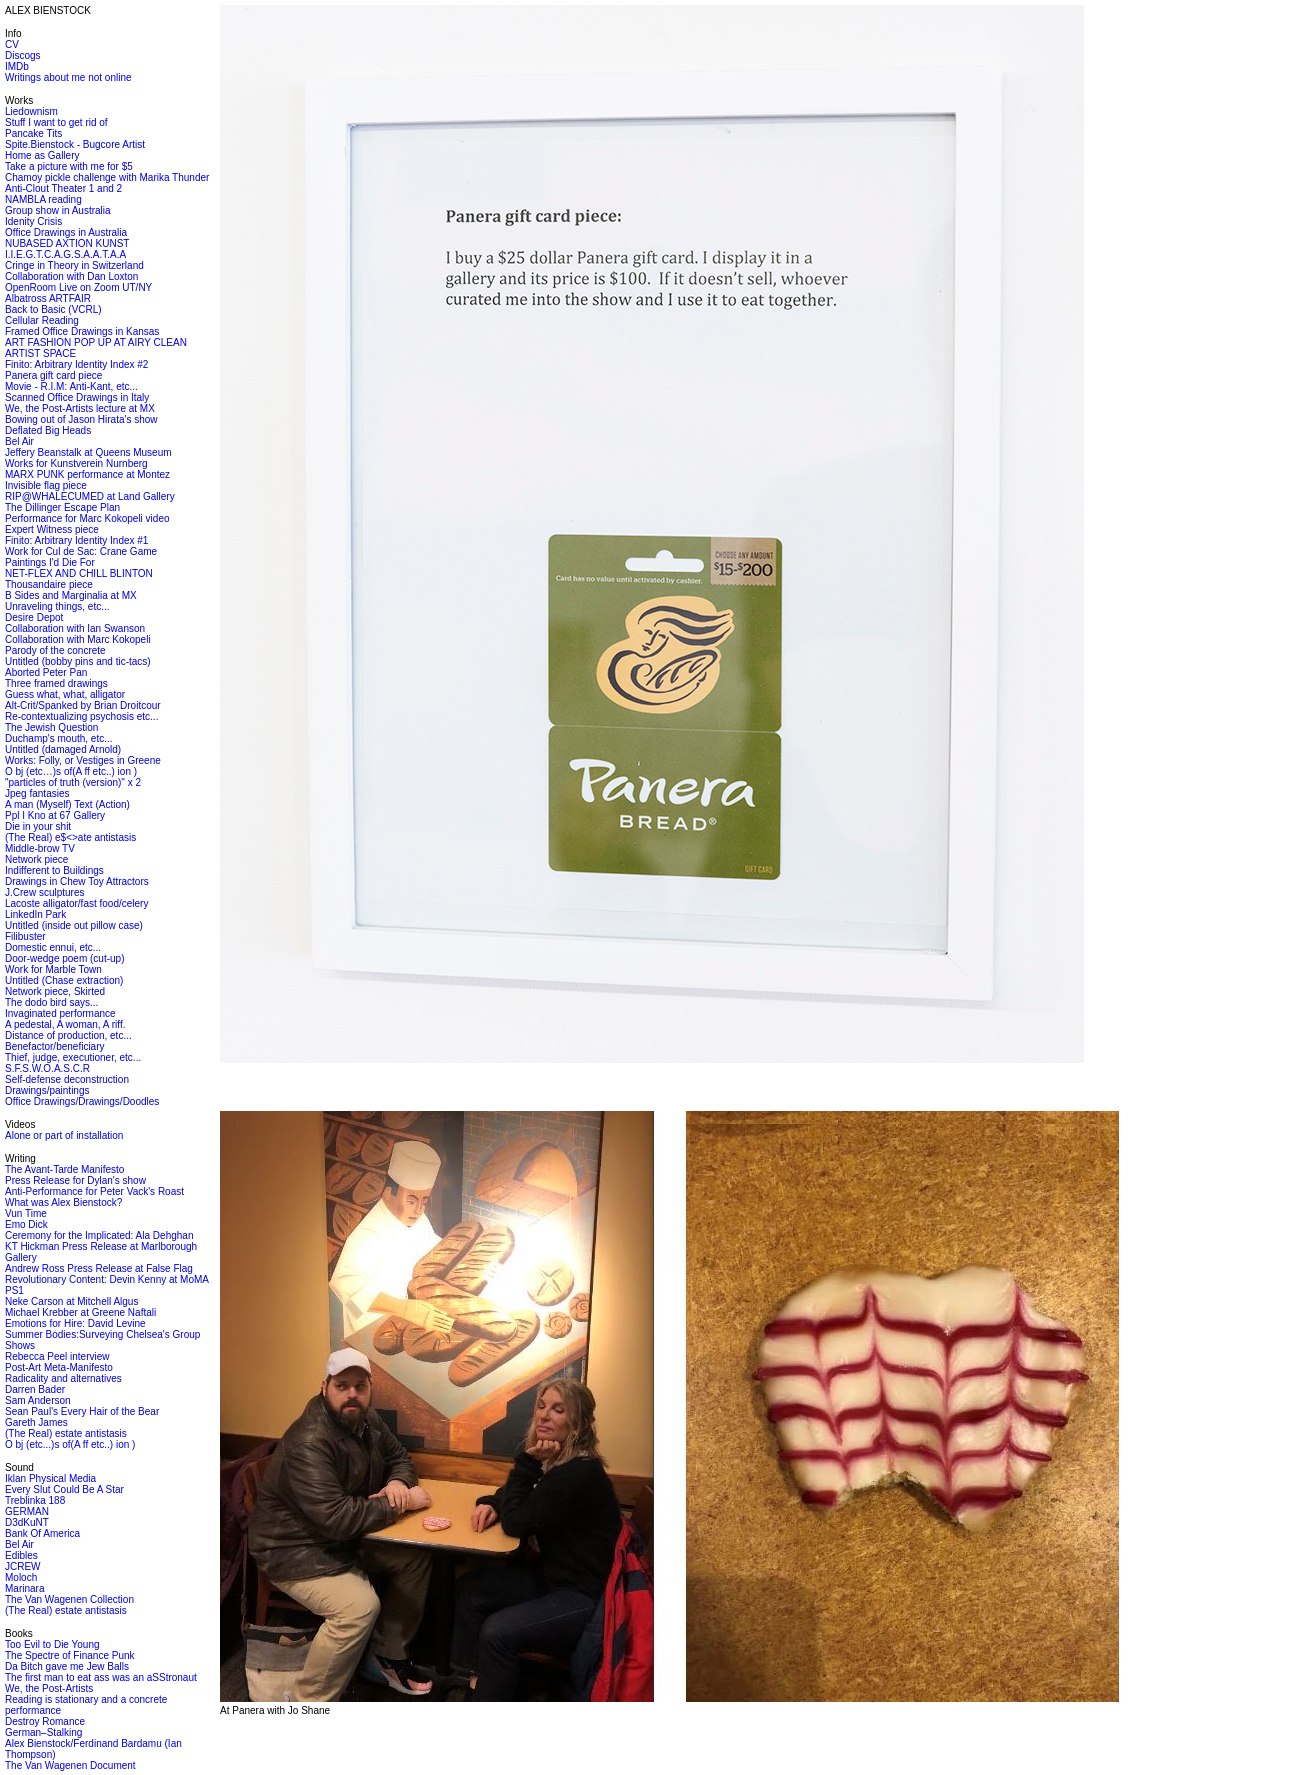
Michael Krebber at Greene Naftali (80, 1312)
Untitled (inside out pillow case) (74, 925)
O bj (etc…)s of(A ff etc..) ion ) (71, 771)
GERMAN (27, 1511)
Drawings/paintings (47, 1090)
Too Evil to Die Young (52, 1644)
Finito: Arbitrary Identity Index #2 (76, 364)
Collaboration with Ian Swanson (75, 628)
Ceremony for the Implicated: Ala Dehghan (99, 1235)
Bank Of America (42, 1533)
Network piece (36, 859)
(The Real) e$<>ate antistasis (70, 837)
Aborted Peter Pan (46, 672)
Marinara (24, 1588)
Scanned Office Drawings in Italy (77, 397)
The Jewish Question (51, 727)
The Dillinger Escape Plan (62, 507)
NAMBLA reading (43, 199)
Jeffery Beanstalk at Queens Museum (88, 452)
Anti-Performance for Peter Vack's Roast (94, 1191)
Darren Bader (35, 1389)
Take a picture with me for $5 (69, 166)
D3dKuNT (27, 1522)
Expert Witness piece (52, 529)
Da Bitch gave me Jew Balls (67, 1666)
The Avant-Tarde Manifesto (64, 1169)
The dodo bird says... (51, 1002)
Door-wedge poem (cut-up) (65, 958)
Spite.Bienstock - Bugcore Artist (75, 144)
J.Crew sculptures (44, 892)
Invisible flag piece (46, 485)
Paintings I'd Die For (50, 562)
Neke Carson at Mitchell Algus (71, 1301)
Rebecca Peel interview (57, 1356)
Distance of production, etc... (68, 1035)
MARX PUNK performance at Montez (87, 474)
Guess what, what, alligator (65, 694)
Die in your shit (38, 826)
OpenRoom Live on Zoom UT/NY (78, 287)
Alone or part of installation (64, 1135)
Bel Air (19, 441)
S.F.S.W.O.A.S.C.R (47, 1068)
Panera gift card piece (53, 375)
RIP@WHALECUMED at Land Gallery (90, 496)
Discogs (23, 55)
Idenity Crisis (33, 221)
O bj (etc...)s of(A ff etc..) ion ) (70, 1444)
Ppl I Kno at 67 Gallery (55, 815)
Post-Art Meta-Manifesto (59, 1367)
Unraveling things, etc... (57, 606)
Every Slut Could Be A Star (64, 1489)
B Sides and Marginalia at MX (71, 595)
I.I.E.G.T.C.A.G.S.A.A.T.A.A (65, 254)
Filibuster (25, 936)
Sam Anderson (38, 1400)
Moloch (21, 1577)
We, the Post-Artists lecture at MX (80, 408)
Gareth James (36, 1422)
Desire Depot (34, 617)
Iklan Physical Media (50, 1478)
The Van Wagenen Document (70, 1765)
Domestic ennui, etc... (53, 947)
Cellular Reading (42, 320)
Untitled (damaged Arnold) (63, 749)
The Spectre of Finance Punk (70, 1655)
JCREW (23, 1566)
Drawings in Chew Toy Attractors (77, 881)
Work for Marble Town (53, 969)
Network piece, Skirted (55, 991)
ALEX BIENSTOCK (48, 10)
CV (12, 44)
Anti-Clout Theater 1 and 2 (63, 188)
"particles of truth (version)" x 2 (73, 782)
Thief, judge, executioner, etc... (73, 1057)
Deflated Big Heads (48, 430)
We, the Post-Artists (49, 1688)
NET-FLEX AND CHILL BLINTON (79, 573)
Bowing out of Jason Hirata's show (81, 419)
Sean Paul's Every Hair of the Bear (82, 1411)
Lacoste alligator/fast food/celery (76, 903)
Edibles (21, 1555)
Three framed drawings (56, 683)
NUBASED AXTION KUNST (67, 243)
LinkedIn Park (35, 914)
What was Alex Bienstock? (63, 1202)
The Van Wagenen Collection (69, 1599)
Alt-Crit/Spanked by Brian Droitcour (83, 705)
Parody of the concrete (55, 650)
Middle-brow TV (40, 848)
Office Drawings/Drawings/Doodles (82, 1101)
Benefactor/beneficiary (55, 1046)
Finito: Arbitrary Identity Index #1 (76, 540)
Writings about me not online (68, 77)
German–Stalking (43, 1732)
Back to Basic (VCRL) (53, 309)
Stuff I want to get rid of (56, 122)
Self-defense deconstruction (67, 1079)
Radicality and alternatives (63, 1378)
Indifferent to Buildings (54, 870)
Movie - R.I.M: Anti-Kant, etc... (71, 386)
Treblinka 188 (35, 1500)
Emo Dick (26, 1224)
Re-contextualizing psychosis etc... (81, 716)
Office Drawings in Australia (66, 232)
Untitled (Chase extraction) (64, 980)
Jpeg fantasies (37, 793)
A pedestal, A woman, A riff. (65, 1024)
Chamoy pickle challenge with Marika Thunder (107, 177)
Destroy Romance (45, 1721)
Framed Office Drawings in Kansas (82, 331)
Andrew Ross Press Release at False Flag (99, 1268)
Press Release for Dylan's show (75, 1180)
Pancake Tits (33, 133)
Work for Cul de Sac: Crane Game (81, 551)
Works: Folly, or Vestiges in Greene (83, 760)
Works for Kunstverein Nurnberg (76, 463)
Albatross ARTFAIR (48, 298)
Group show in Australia (58, 210)
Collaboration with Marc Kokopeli (78, 639)
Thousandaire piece (49, 584)
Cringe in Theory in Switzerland (74, 265)
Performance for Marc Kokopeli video (87, 518)
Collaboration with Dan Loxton (71, 276)
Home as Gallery (42, 155)
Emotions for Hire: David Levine (75, 1323)
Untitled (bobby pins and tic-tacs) (78, 661)
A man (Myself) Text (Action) (67, 804)
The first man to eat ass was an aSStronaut (101, 1677)
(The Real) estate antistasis (66, 1433)
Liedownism (31, 111)
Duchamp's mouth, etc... (59, 738)
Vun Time (26, 1213)
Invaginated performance (60, 1013)
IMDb (17, 66)
